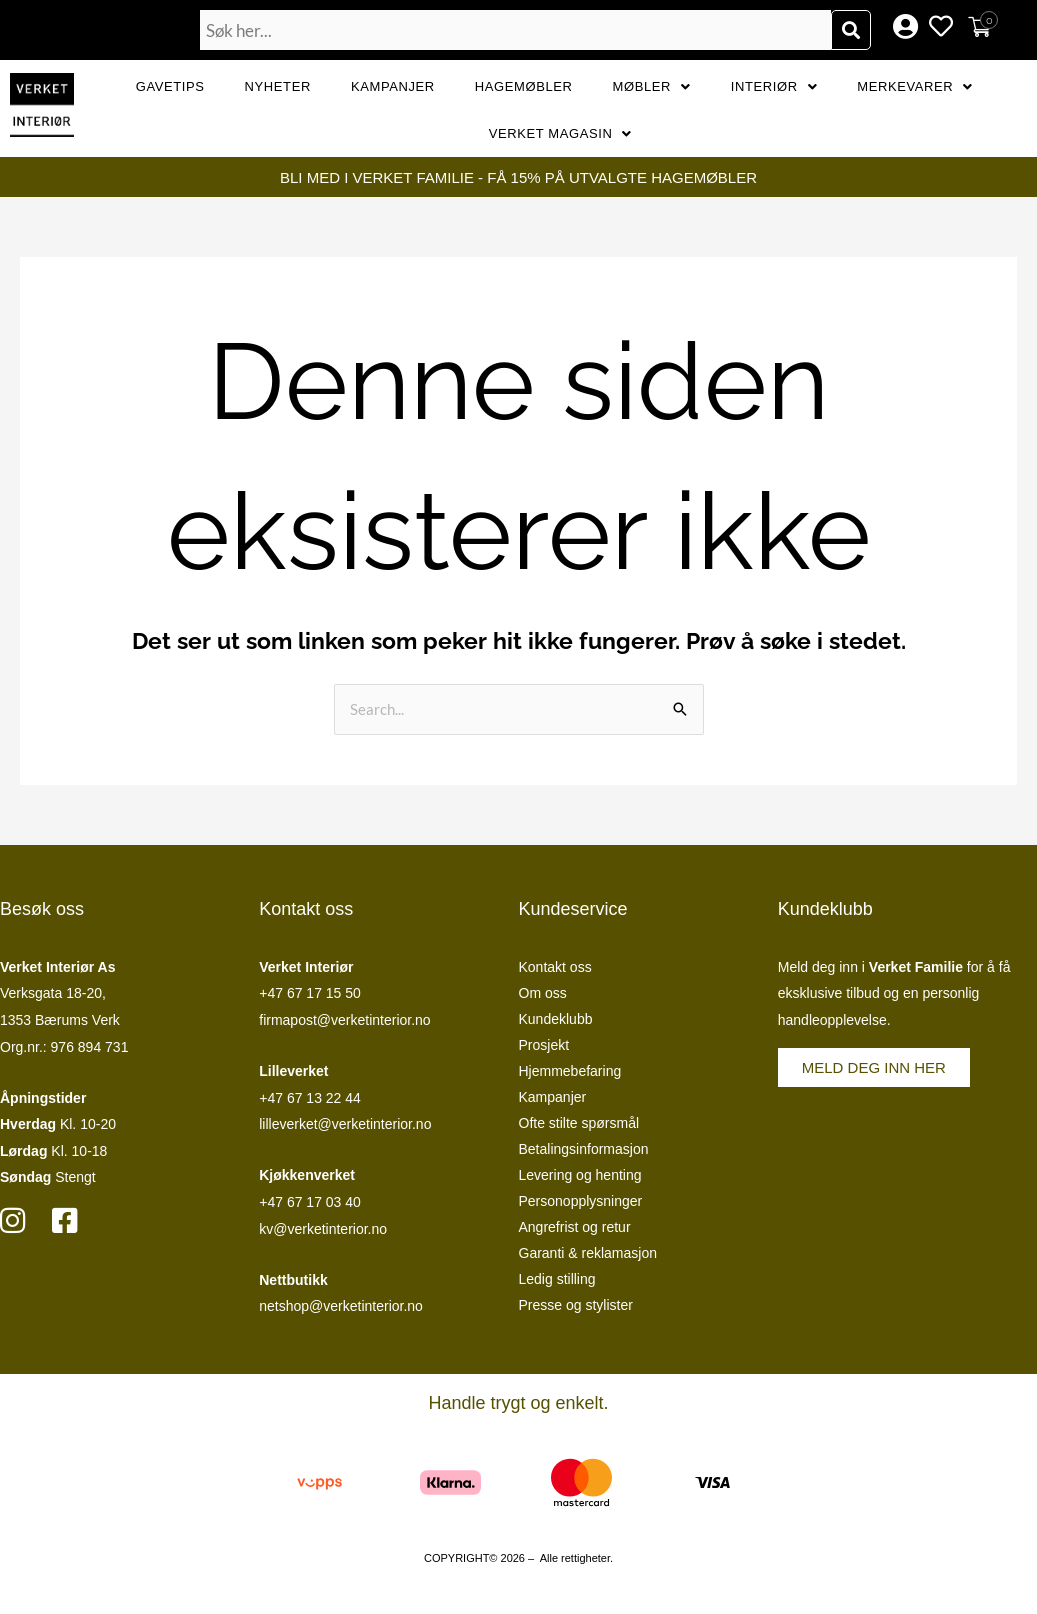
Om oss (543, 993)
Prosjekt (544, 1045)
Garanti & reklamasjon (588, 1253)
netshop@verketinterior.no (341, 1306)
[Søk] (851, 30)
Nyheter (278, 86)
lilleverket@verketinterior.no (345, 1124)
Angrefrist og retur (575, 1227)
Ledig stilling (557, 1279)
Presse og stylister (576, 1305)
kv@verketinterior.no (323, 1229)
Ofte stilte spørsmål (579, 1123)
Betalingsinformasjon (584, 1149)
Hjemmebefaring (570, 1071)
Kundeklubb (556, 1019)
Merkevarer (915, 86)
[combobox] (515, 30)
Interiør (774, 86)
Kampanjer (393, 86)
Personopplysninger (581, 1201)
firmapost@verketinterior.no (344, 1020)
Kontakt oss (555, 967)
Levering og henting (580, 1175)
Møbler (652, 86)
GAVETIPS (170, 86)
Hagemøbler (524, 86)
